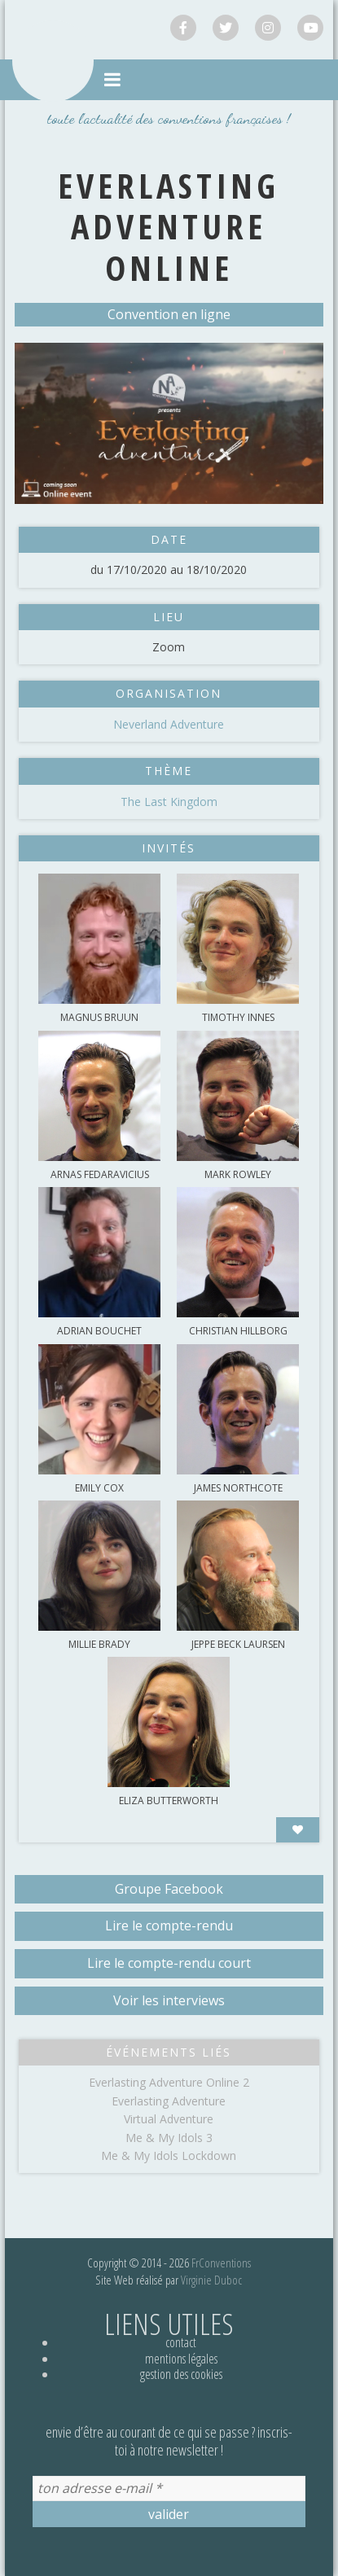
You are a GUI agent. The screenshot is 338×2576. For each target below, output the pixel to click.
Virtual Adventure (168, 2119)
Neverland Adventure (168, 724)
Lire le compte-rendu (169, 1925)
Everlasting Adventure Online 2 (169, 2082)
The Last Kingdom (169, 801)
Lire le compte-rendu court (169, 1963)
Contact (180, 2342)
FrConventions (221, 2262)
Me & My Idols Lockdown (168, 2155)
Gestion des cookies (181, 2374)
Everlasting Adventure (169, 2101)
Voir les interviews (169, 2000)
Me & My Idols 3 (169, 2137)
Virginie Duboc (211, 2280)
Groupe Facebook (169, 1889)
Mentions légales (181, 2359)
